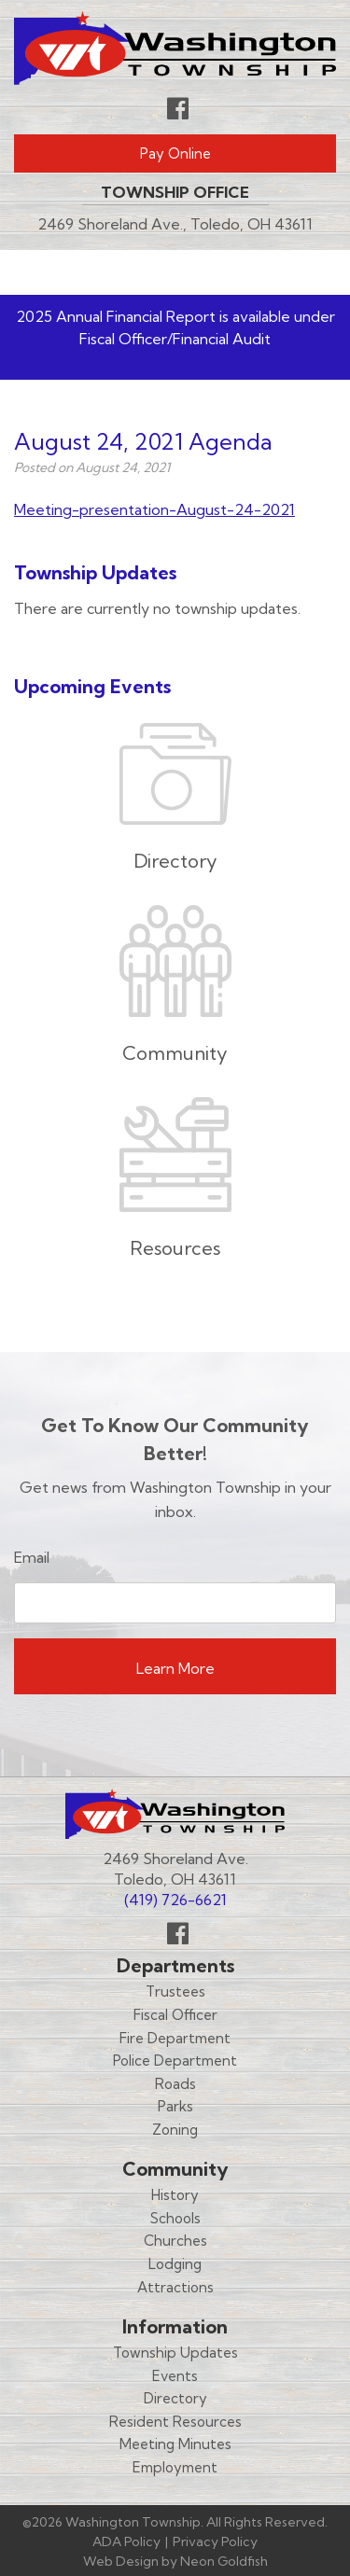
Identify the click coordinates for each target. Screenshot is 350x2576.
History (175, 2195)
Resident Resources (175, 2421)
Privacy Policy (215, 2541)
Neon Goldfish (224, 2561)
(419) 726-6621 (175, 1899)
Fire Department (175, 2038)
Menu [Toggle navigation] (281, 271)
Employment (175, 2467)
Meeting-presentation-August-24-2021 (154, 509)
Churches (175, 2240)
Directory (175, 2398)
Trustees (175, 1991)
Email (31, 1557)
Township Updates (175, 2352)
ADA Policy (126, 2541)
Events (175, 2376)
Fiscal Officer (175, 2015)
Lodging (175, 2264)
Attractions (175, 2287)
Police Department (175, 2060)
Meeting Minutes (175, 2444)
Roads (175, 2084)
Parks (175, 2106)
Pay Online (175, 153)
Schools (175, 2218)
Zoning (175, 2129)
